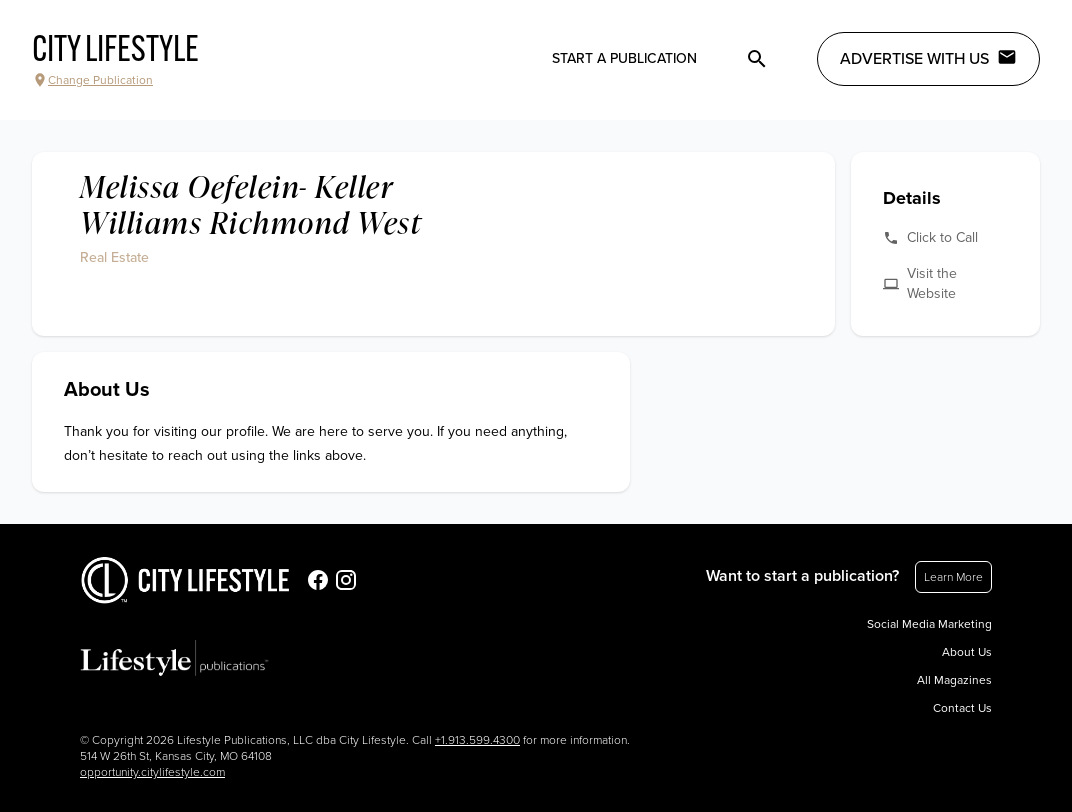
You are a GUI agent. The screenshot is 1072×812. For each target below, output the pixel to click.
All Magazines (954, 680)
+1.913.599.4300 (477, 740)
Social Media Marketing (929, 624)
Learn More (953, 577)
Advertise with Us (928, 58)
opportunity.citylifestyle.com (152, 772)
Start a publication (624, 58)
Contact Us (962, 708)
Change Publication (92, 80)
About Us (967, 652)
